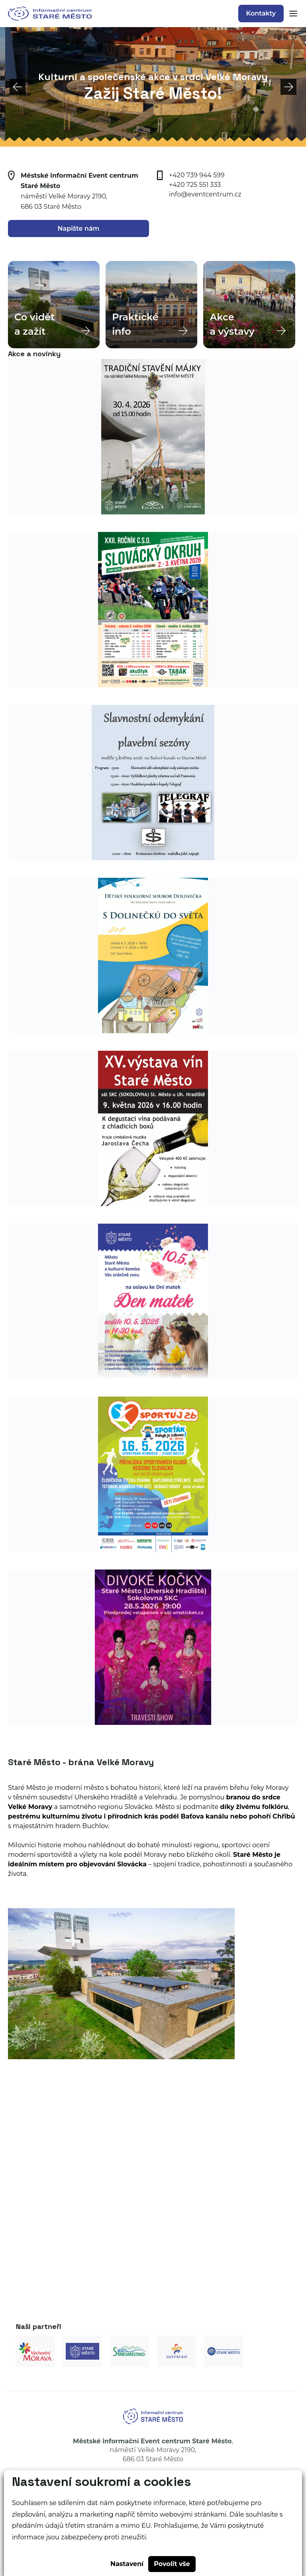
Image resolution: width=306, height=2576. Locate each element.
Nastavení (126, 2564)
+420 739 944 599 (197, 175)
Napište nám (79, 228)
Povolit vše (172, 2564)
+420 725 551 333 (195, 184)
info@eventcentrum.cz (205, 194)
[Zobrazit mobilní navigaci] (291, 13)
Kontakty (261, 13)
